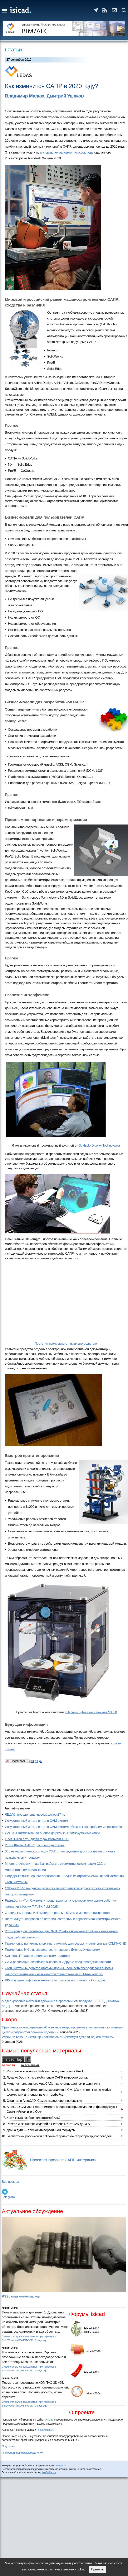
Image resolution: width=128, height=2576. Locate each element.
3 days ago (41, 2340)
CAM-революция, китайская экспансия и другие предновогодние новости (58, 1962)
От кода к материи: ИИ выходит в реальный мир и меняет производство (57, 1913)
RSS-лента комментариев (21, 2296)
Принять (97, 2569)
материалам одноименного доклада (66, 152)
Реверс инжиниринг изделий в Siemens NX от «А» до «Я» (48, 2124)
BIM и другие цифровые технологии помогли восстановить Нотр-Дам (55, 1980)
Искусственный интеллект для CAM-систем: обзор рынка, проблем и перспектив (63, 1827)
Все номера (10, 2182)
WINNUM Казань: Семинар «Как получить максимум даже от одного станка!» (58, 2037)
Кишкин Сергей (10, 2308)
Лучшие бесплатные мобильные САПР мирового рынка (47, 2077)
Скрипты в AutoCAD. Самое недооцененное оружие (44, 2101)
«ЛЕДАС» (61, 2465)
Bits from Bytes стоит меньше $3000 (91, 1712)
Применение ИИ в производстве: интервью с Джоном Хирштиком (52, 1949)
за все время (30, 2065)
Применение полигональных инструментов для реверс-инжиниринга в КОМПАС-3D (65, 1943)
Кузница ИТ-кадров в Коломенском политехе (37, 1956)
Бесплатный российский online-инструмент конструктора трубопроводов (59, 2136)
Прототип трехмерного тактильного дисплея (66, 1343)
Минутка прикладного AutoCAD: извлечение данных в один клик (53, 2083)
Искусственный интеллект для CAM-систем (36, 1821)
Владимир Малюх (24, 95)
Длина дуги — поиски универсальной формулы (41, 2130)
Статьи (13, 50)
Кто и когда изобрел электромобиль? (34, 2118)
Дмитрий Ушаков (65, 95)
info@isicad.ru (46, 2429)
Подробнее (8, 2446)
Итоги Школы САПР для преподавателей (35, 1845)
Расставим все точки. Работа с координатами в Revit (45, 2071)
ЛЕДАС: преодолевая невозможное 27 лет (36, 1814)
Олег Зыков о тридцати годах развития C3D (37, 1839)
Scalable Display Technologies (100, 1145)
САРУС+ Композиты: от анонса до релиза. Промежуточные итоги (52, 1833)
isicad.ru (48, 2419)
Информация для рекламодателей (22, 2452)
